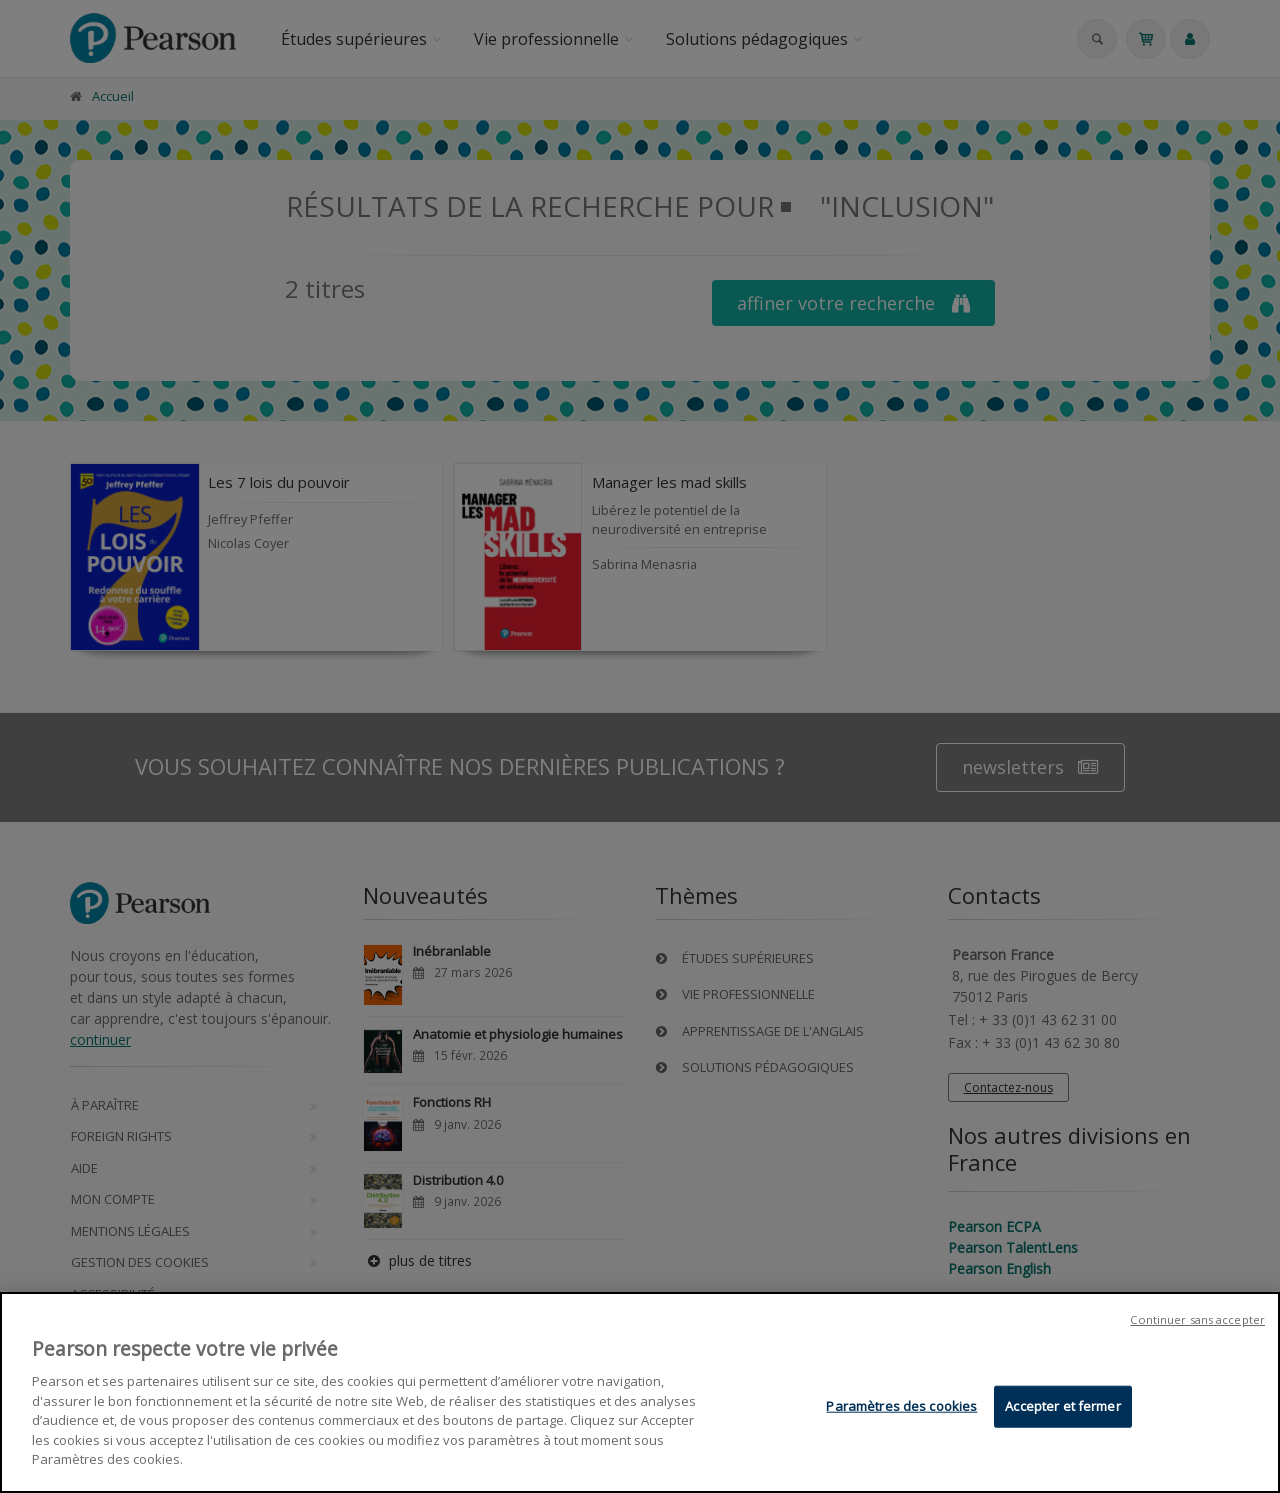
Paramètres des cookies (901, 1406)
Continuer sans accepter (1197, 1320)
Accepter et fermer (1062, 1406)
